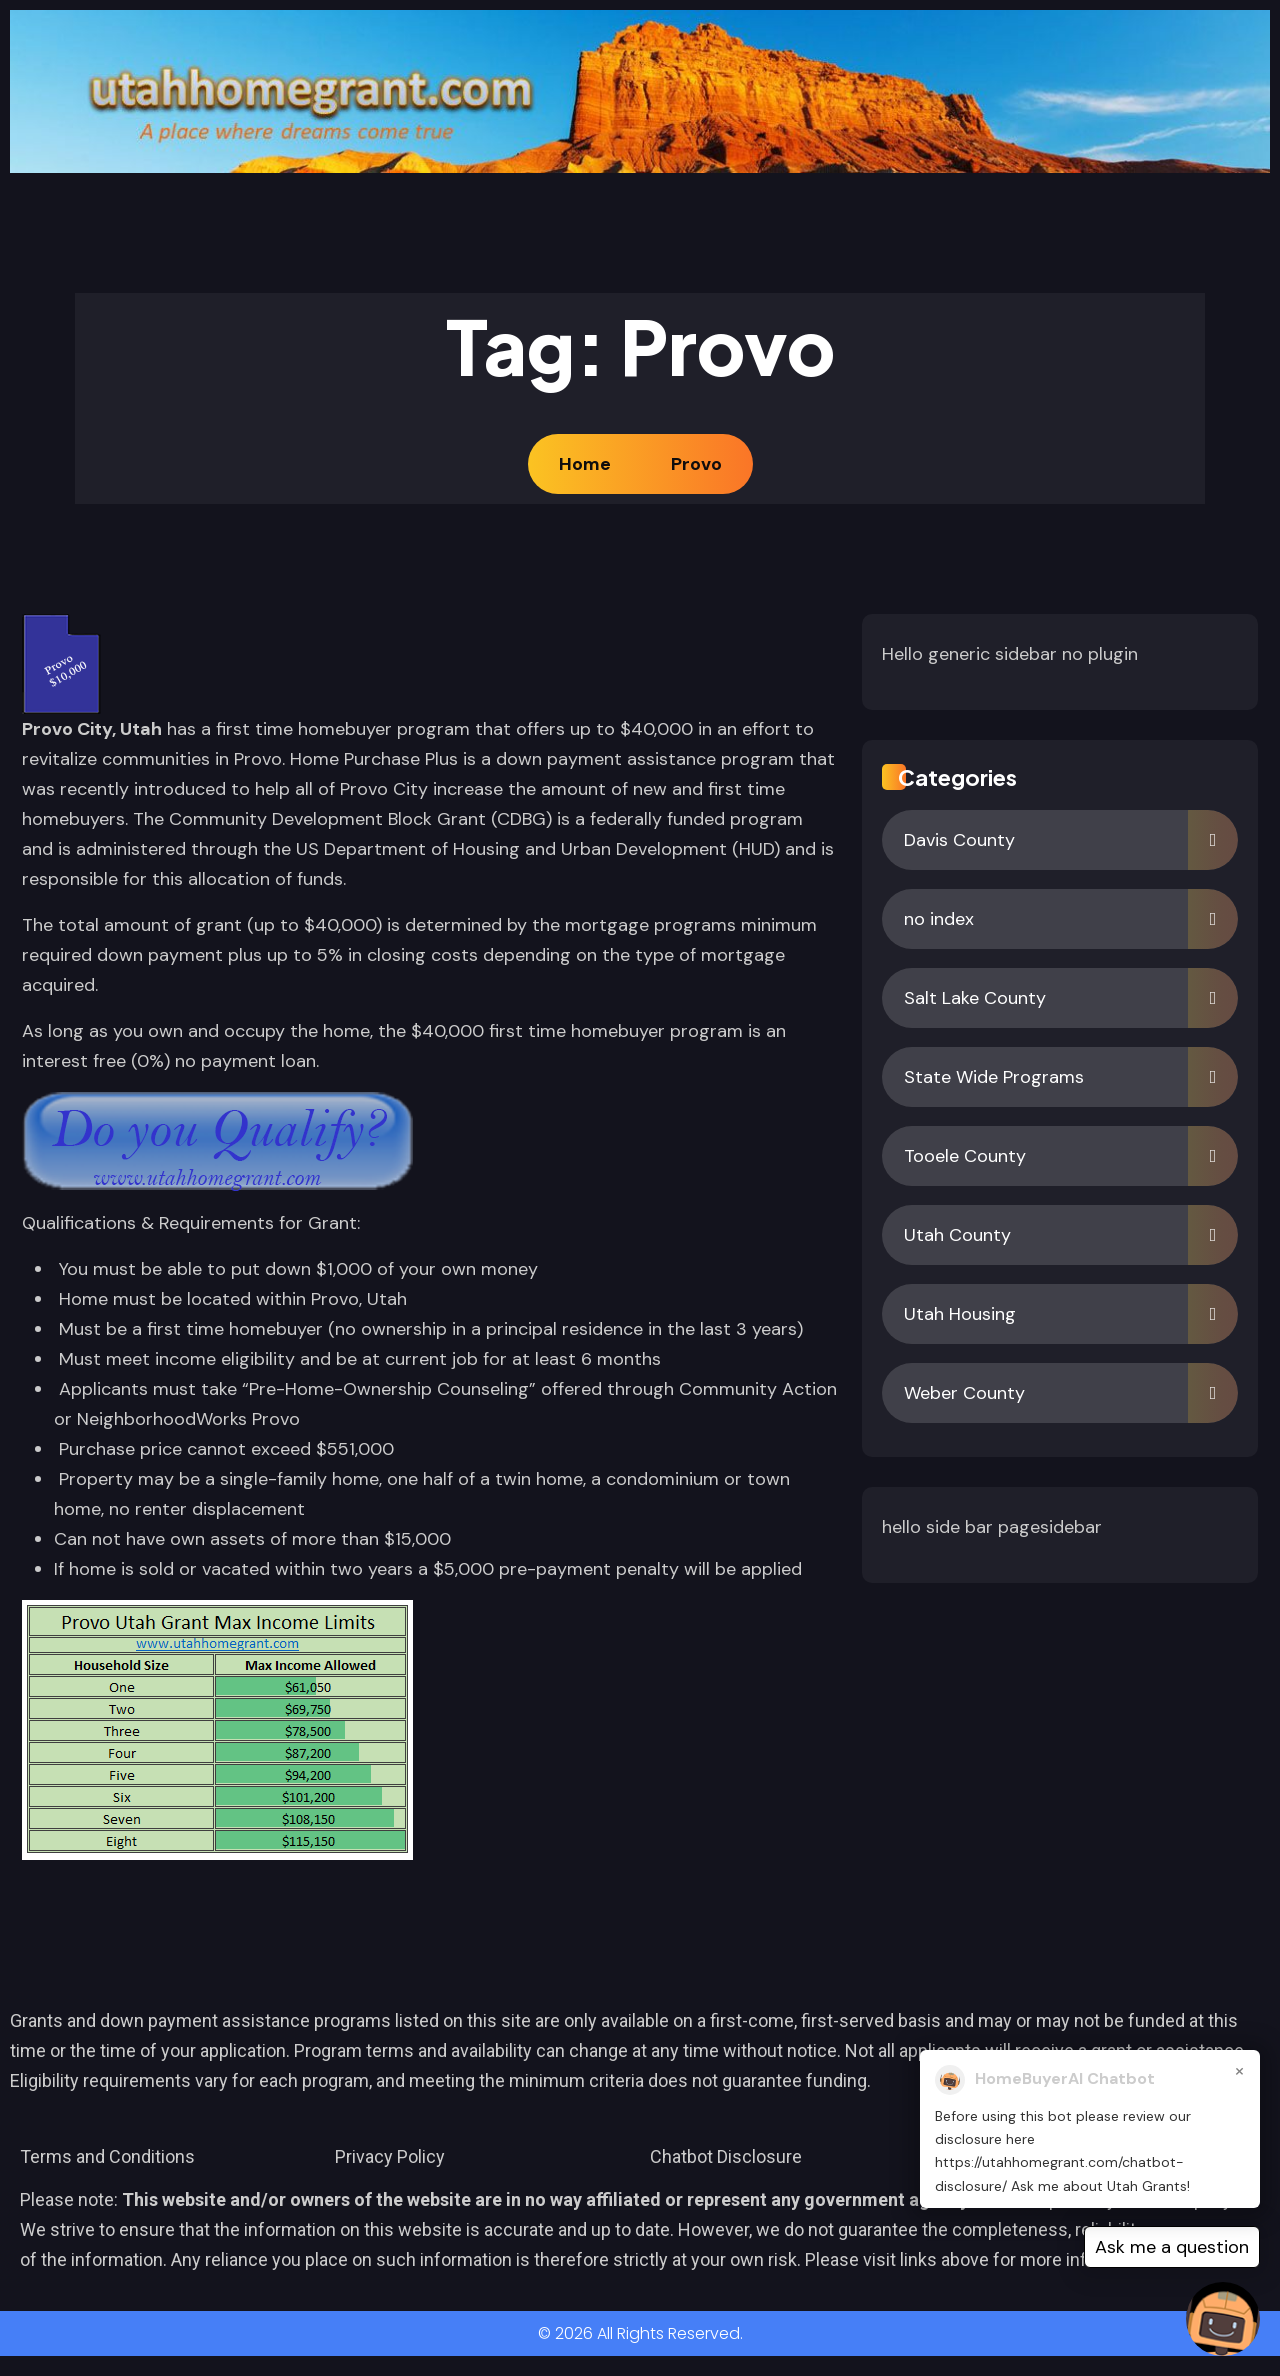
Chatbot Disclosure (726, 2156)
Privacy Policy (390, 2156)
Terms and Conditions (107, 2156)
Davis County (959, 840)
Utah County (957, 1235)
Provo (696, 464)
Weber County (964, 1393)
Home (589, 464)
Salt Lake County (975, 998)
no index (939, 919)
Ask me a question (1172, 2247)
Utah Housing (960, 1314)
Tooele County (965, 1156)
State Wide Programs (994, 1077)
